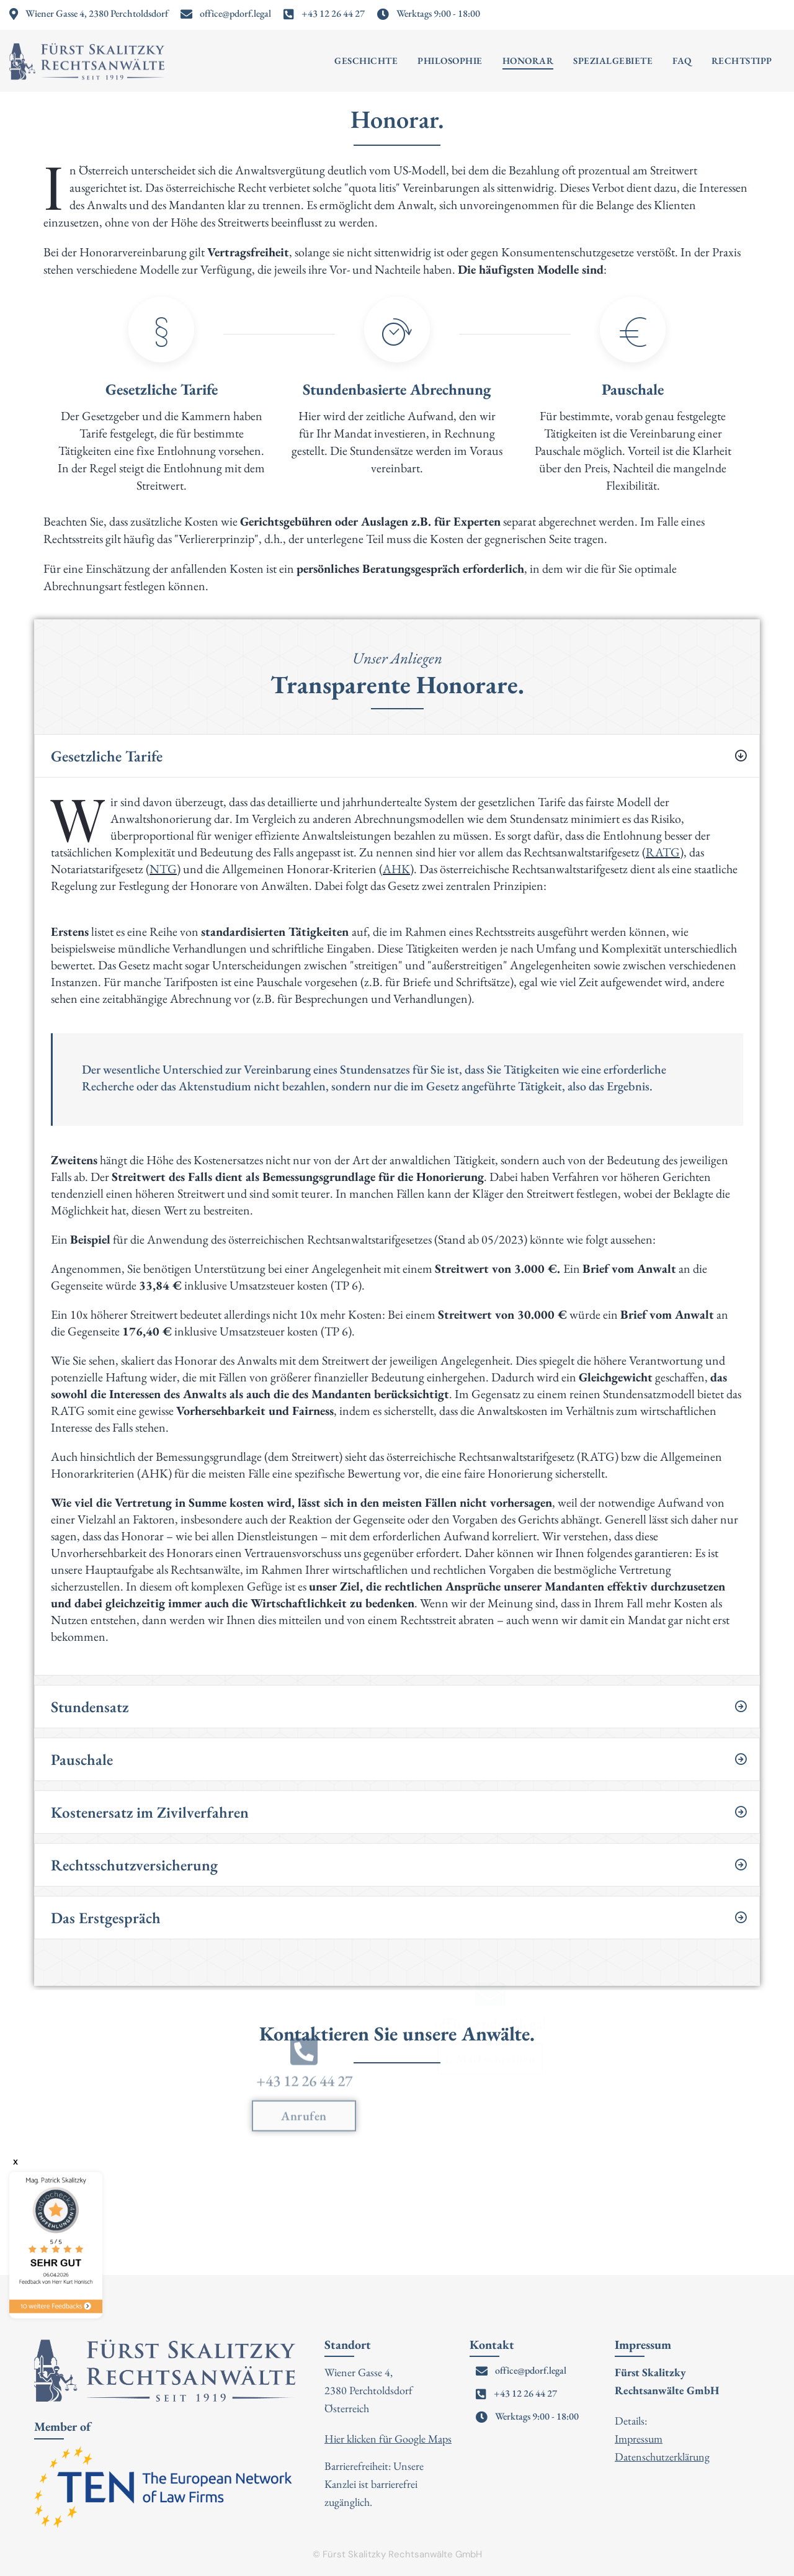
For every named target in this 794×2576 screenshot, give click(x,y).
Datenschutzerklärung (662, 2456)
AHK (396, 869)
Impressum (638, 2438)
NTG (163, 869)
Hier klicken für (359, 2438)
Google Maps (423, 2438)
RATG (663, 852)
